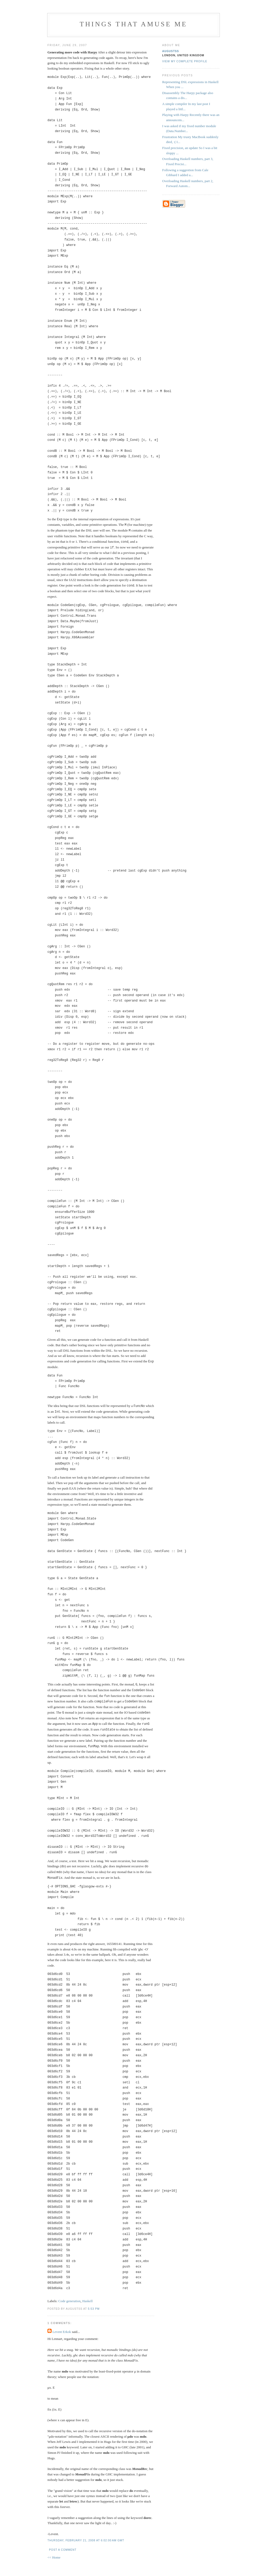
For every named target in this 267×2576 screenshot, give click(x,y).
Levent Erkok (61, 2326)
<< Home (53, 2552)
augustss (170, 51)
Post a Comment (62, 2544)
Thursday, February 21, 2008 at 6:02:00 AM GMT (85, 2535)
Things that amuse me (133, 24)
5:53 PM (94, 2303)
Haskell (87, 2295)
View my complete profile (184, 61)
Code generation (69, 2295)
